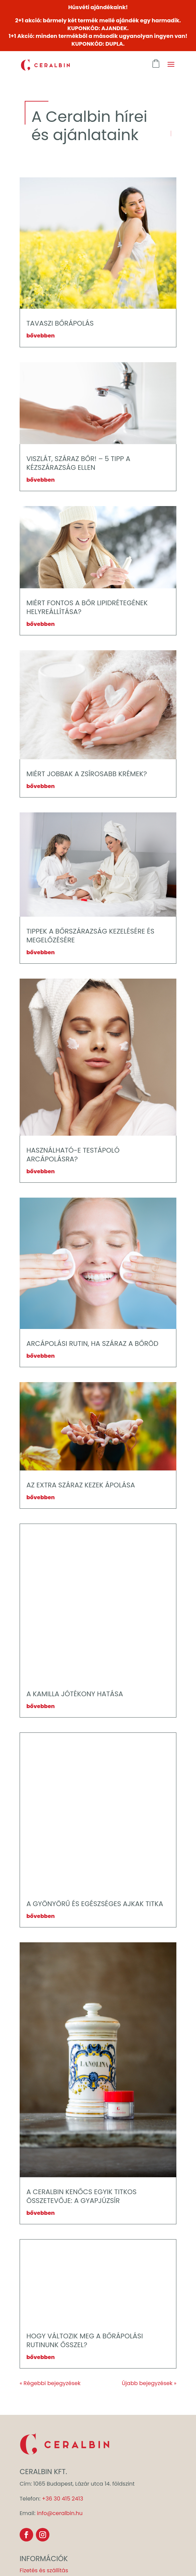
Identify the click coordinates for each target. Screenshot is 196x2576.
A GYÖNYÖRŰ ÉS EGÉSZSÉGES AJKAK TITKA (94, 1903)
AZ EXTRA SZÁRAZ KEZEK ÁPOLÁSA (80, 1485)
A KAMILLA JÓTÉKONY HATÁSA (74, 1694)
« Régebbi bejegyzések (50, 2383)
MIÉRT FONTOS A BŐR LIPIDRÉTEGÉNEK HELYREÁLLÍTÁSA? (87, 607)
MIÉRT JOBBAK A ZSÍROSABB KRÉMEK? (86, 774)
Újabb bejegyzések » (149, 2383)
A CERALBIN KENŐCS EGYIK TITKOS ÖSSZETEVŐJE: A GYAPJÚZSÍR (81, 2196)
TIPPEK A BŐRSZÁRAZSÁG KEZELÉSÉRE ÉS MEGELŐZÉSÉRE (90, 935)
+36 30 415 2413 (62, 2499)
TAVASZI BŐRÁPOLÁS (60, 323)
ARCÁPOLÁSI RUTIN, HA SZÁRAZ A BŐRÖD (92, 1343)
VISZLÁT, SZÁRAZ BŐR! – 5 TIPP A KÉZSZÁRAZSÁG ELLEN (78, 463)
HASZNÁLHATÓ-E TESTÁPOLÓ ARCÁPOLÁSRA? (72, 1154)
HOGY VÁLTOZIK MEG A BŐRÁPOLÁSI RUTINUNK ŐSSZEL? (84, 2340)
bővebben (40, 336)
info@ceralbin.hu (60, 2513)
